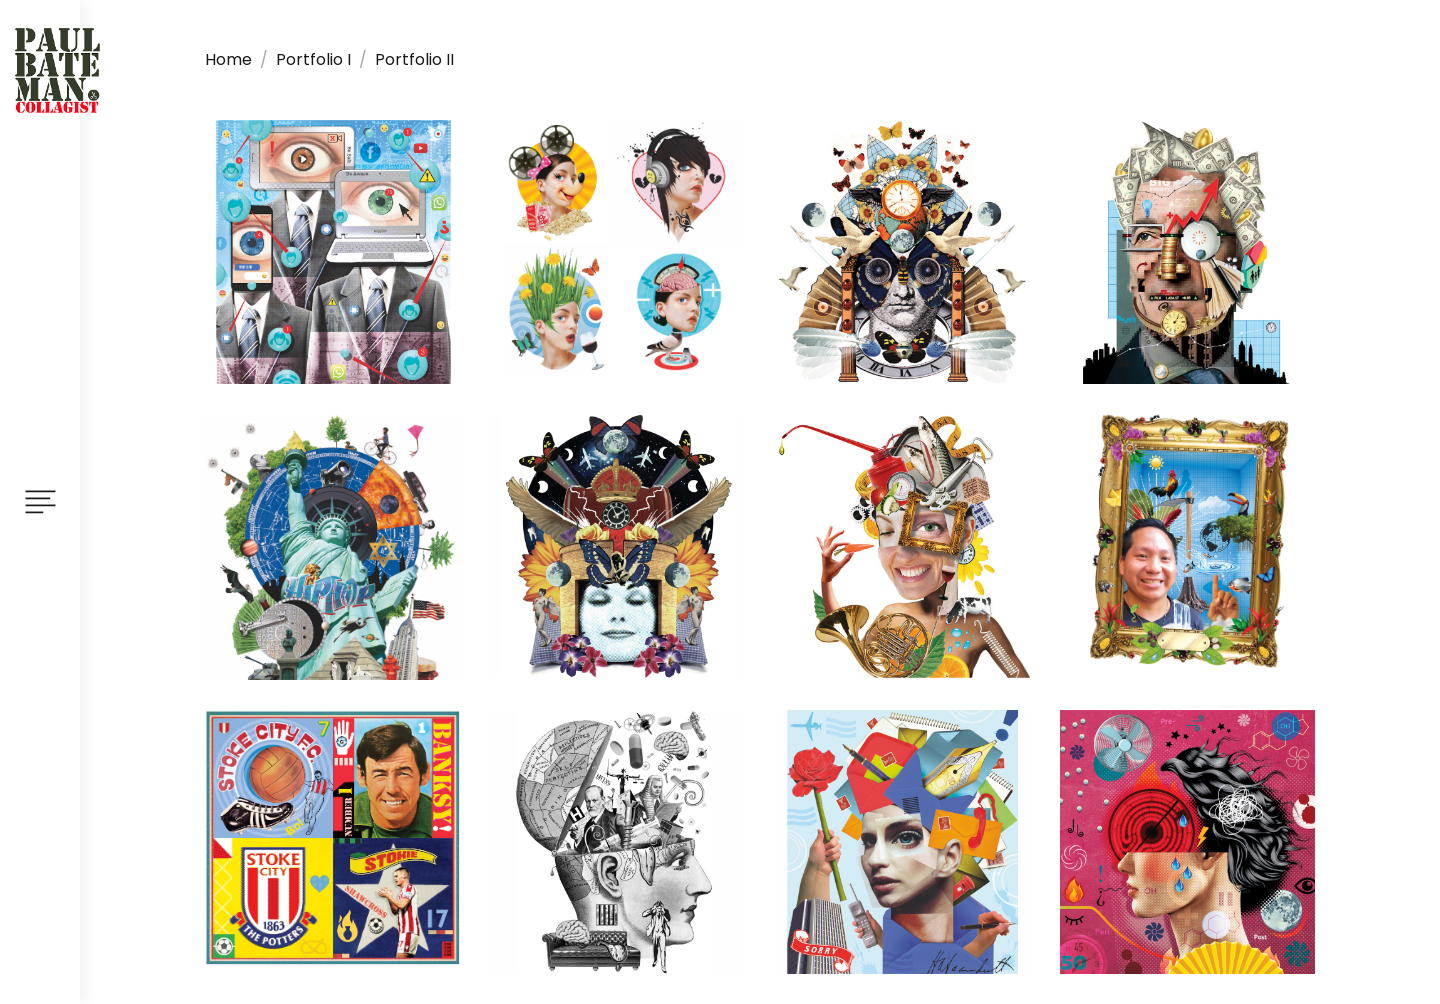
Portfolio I (313, 59)
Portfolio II (414, 59)
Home (228, 59)
